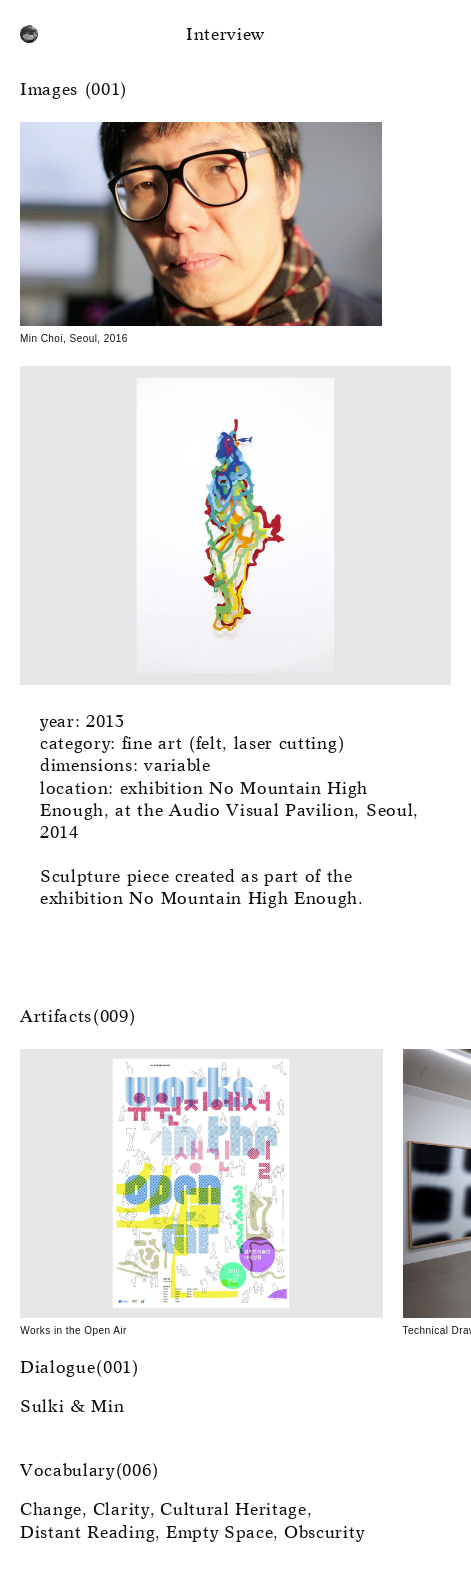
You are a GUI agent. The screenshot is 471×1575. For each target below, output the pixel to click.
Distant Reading (87, 1533)
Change (51, 1510)
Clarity (121, 1510)
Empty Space (219, 1533)
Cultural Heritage (233, 1510)
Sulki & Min (72, 1407)
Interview (225, 35)
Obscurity (324, 1533)
